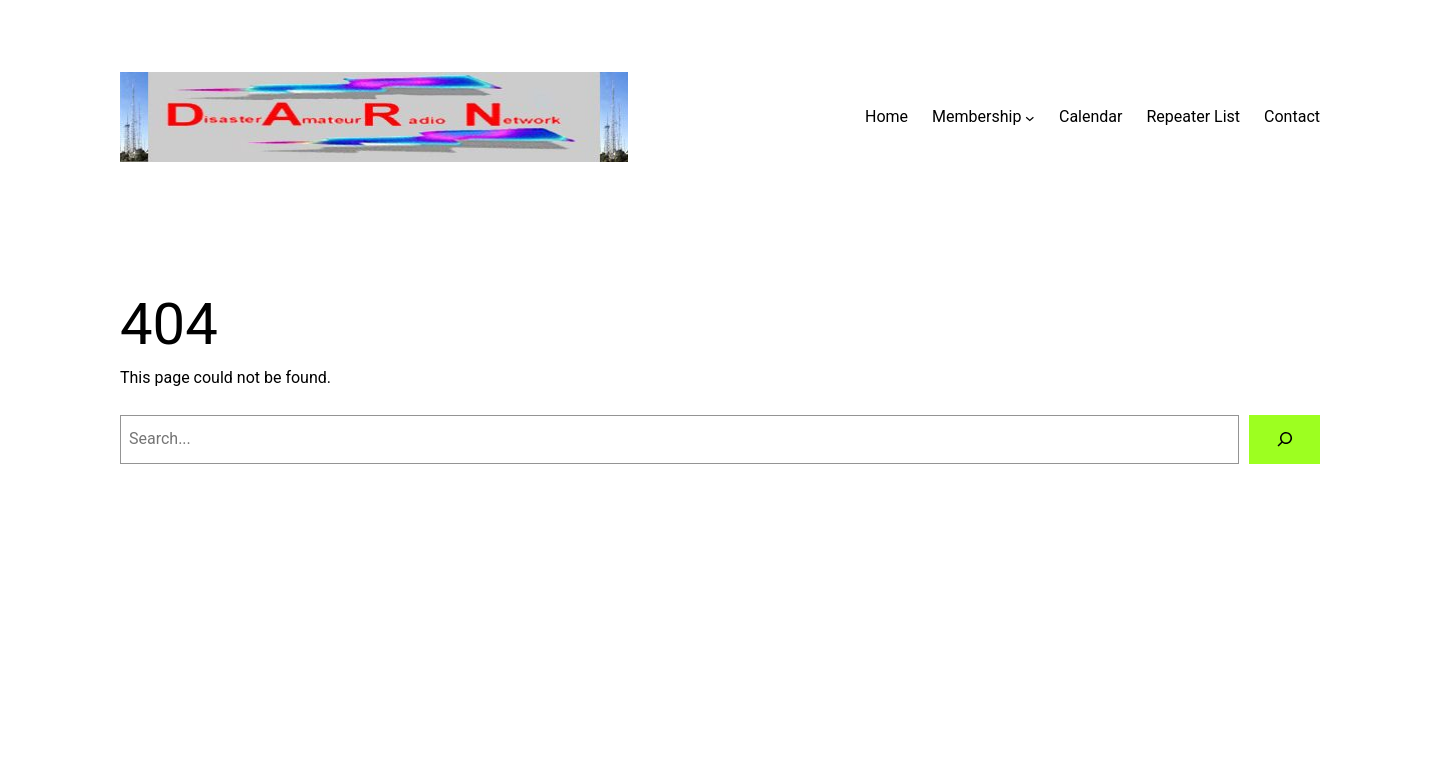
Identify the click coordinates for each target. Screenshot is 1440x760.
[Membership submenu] (1030, 117)
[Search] (1284, 439)
